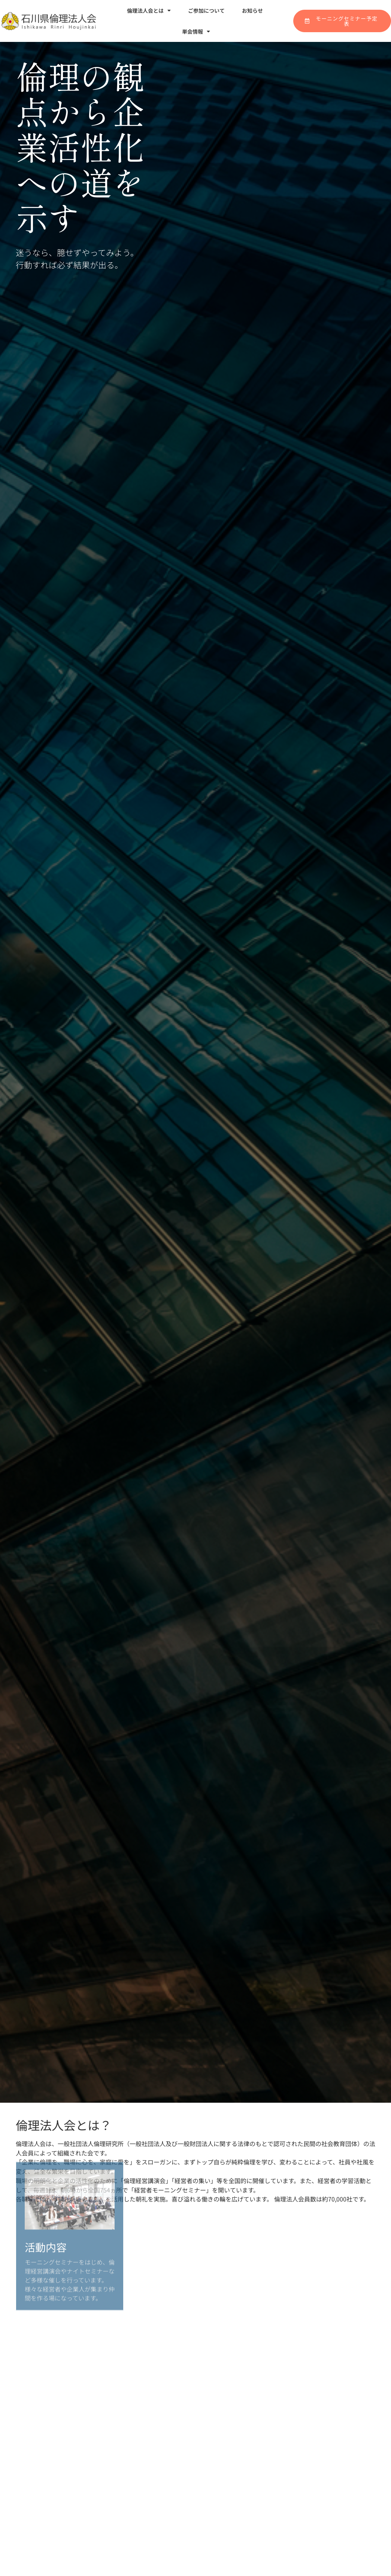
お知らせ (252, 10)
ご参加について (206, 10)
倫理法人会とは (149, 10)
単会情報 (196, 31)
